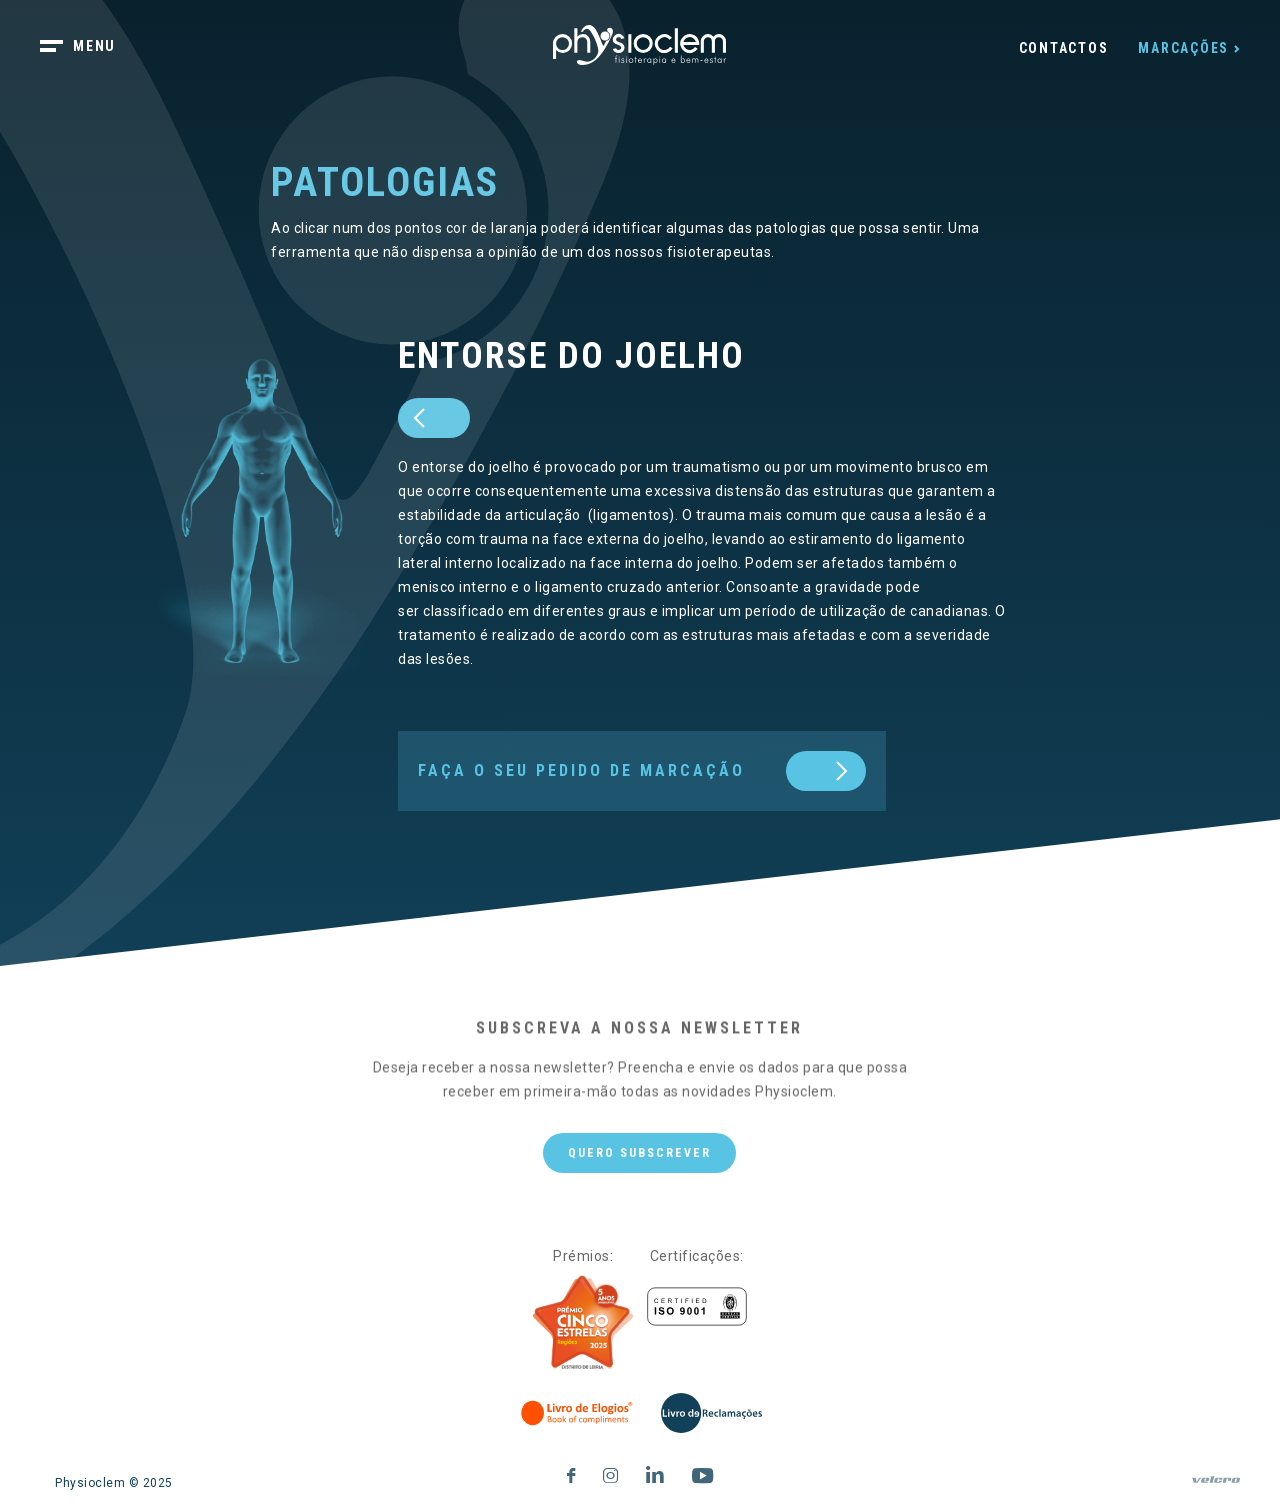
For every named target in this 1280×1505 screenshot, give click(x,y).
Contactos (1064, 48)
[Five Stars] (583, 1323)
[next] (642, 771)
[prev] (434, 418)
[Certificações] (697, 1306)
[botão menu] (90, 48)
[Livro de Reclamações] (711, 1413)
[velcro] (1216, 1488)
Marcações (1183, 48)
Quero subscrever (639, 1153)
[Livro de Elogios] (578, 1413)
